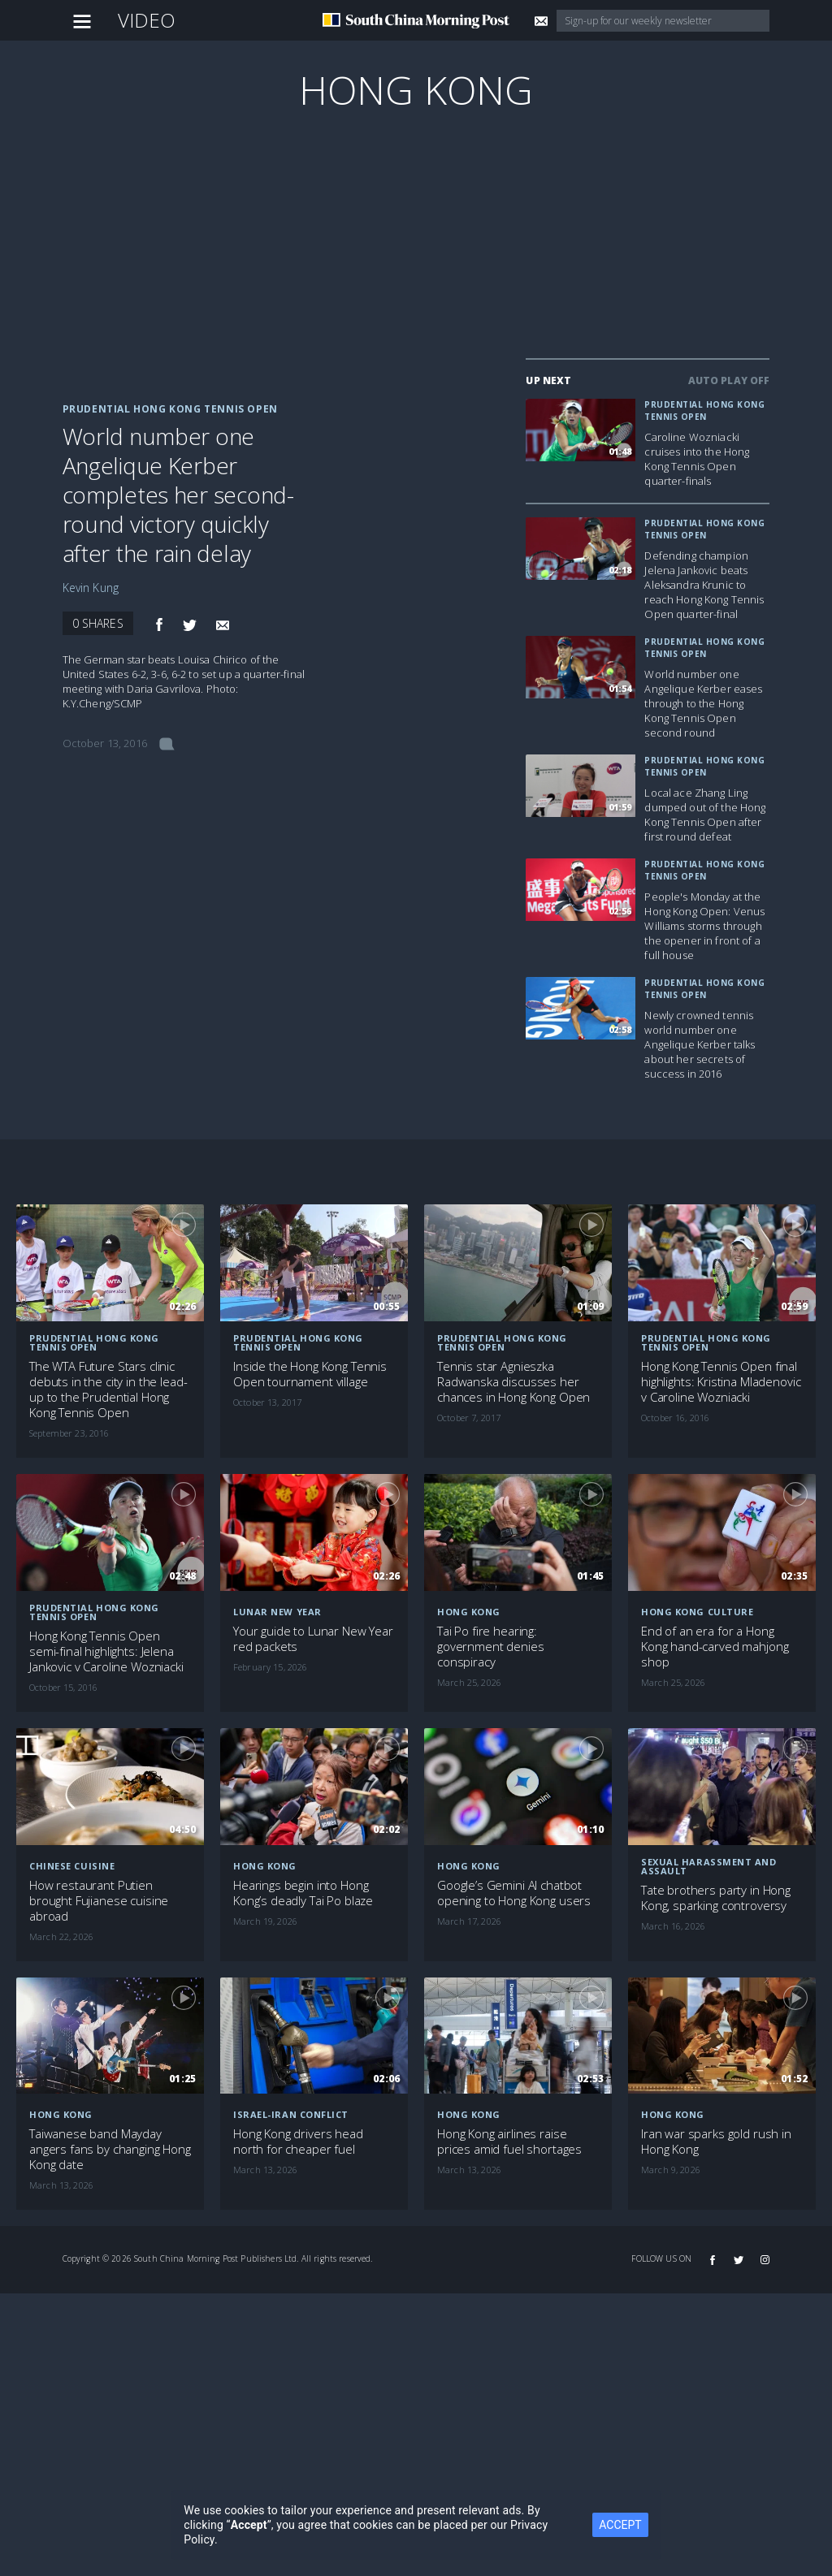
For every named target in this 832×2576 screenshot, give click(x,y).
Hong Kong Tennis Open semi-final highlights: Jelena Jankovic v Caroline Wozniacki (106, 1651)
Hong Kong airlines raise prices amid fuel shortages (509, 2141)
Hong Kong (416, 89)
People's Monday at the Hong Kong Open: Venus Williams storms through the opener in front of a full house (704, 925)
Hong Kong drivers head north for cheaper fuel (298, 2141)
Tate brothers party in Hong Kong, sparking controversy (716, 1897)
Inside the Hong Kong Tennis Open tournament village (310, 1374)
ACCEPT (620, 2524)
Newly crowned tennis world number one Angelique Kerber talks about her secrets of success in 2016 (699, 1044)
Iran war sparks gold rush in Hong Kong (716, 2141)
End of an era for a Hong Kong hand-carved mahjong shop (714, 1646)
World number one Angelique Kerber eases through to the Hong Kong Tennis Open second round (703, 703)
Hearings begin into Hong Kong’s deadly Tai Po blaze (303, 1893)
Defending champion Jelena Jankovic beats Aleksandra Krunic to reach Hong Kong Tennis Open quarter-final (704, 584)
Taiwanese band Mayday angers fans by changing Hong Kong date (110, 2149)
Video (147, 19)
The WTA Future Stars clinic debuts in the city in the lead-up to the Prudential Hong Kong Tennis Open (108, 1389)
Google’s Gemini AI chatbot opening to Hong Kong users (514, 1893)
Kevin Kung (91, 587)
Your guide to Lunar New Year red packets (313, 1638)
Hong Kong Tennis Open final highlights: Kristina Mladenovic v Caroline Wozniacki (720, 1382)
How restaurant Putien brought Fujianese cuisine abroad (98, 1901)
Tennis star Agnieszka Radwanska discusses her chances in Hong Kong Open (513, 1382)
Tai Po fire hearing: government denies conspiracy (490, 1646)
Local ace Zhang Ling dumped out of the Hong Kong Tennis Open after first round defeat (704, 814)
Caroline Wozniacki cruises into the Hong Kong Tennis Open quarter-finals (696, 459)
